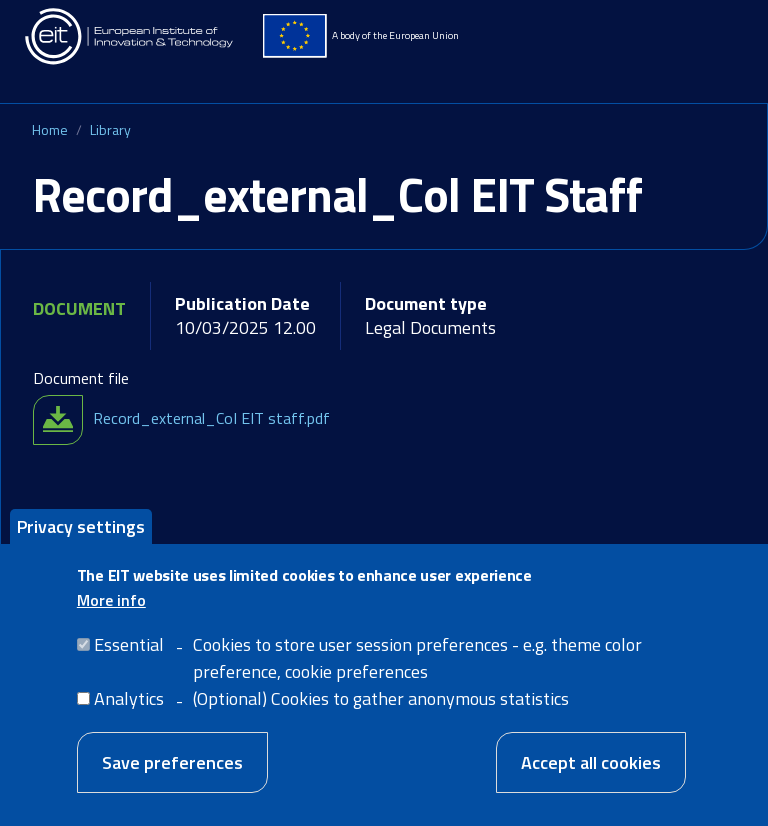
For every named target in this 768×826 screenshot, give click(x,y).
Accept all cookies (591, 779)
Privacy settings (81, 543)
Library (110, 129)
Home (50, 129)
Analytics (129, 715)
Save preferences (172, 779)
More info (111, 617)
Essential (129, 661)
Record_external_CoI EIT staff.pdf (211, 418)
